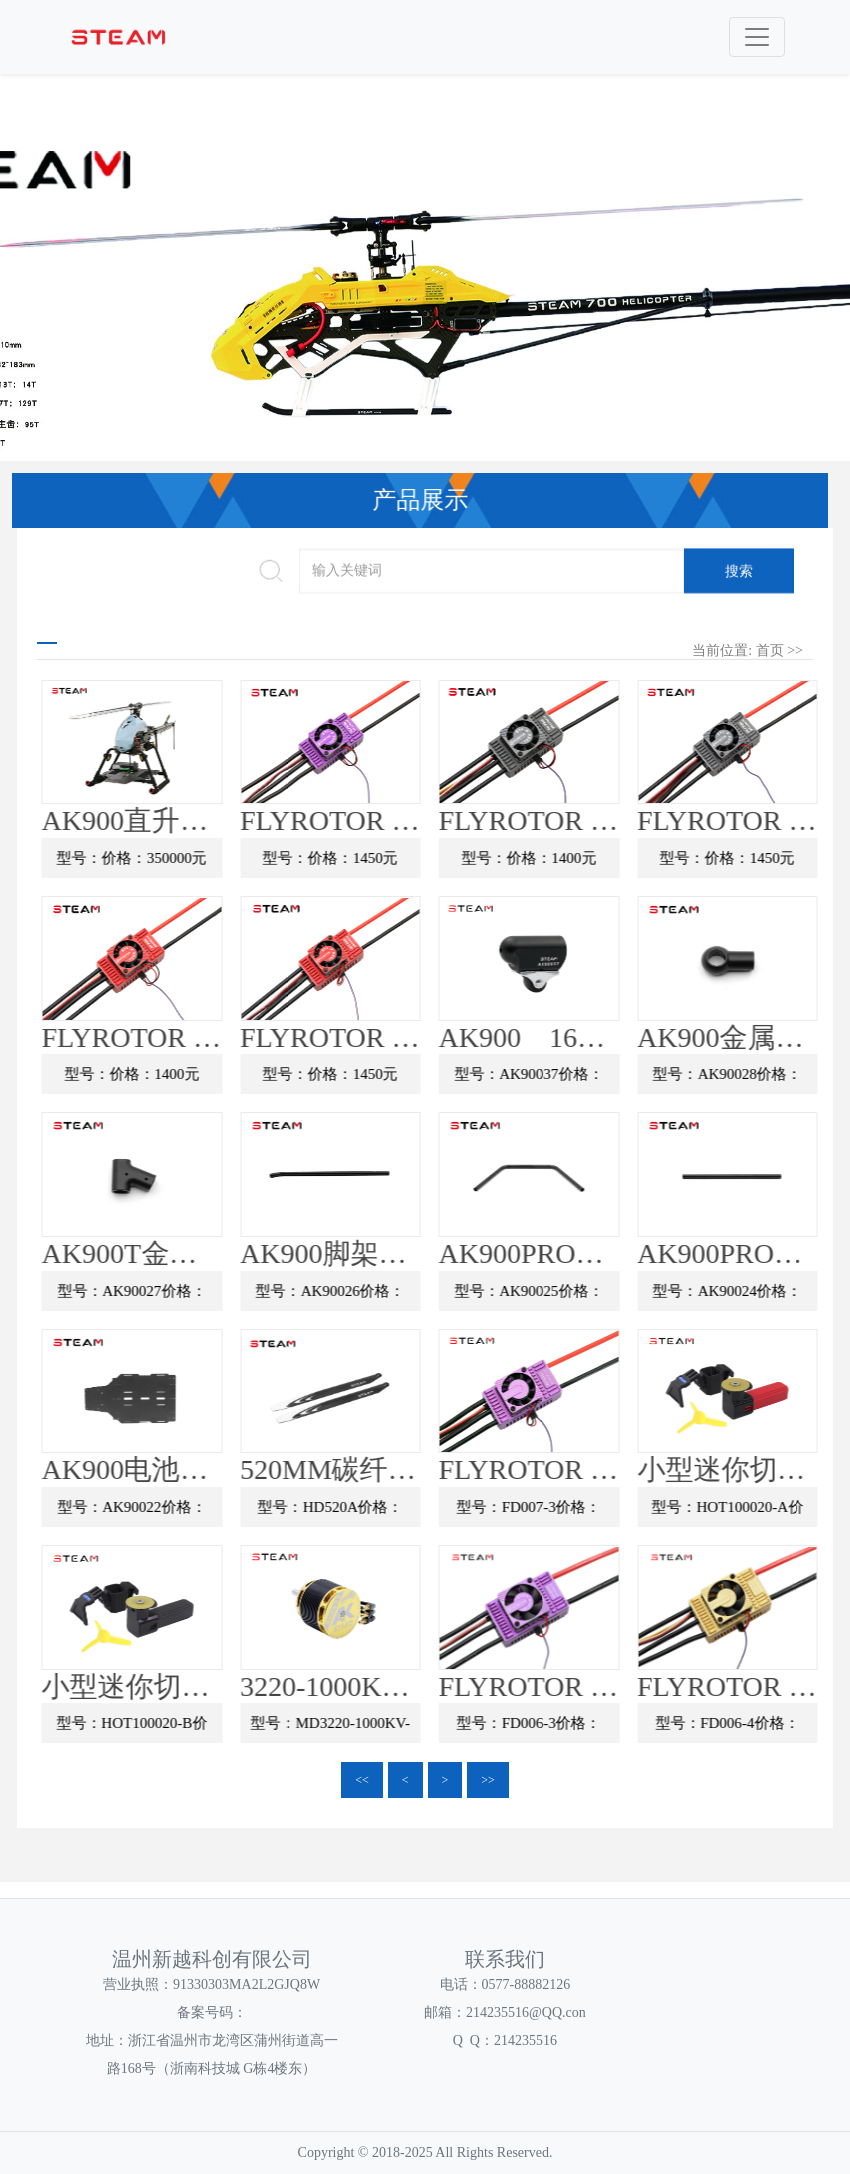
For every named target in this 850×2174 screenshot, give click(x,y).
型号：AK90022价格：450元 (193, 1514)
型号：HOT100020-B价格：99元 (194, 1730)
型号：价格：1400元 (591, 859)
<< (362, 1780)
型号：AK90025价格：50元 (590, 1297)
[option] (425, 291)
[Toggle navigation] (757, 37)
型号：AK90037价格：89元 (590, 1081)
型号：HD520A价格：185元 (392, 1514)
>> (488, 1780)
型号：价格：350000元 (194, 859)
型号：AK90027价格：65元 (193, 1297)
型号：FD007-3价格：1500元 (591, 1514)
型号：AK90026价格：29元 (392, 1297)
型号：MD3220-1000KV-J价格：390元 (392, 1730)
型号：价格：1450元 (392, 859)
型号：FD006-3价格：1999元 (591, 1730)
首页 (770, 650)
